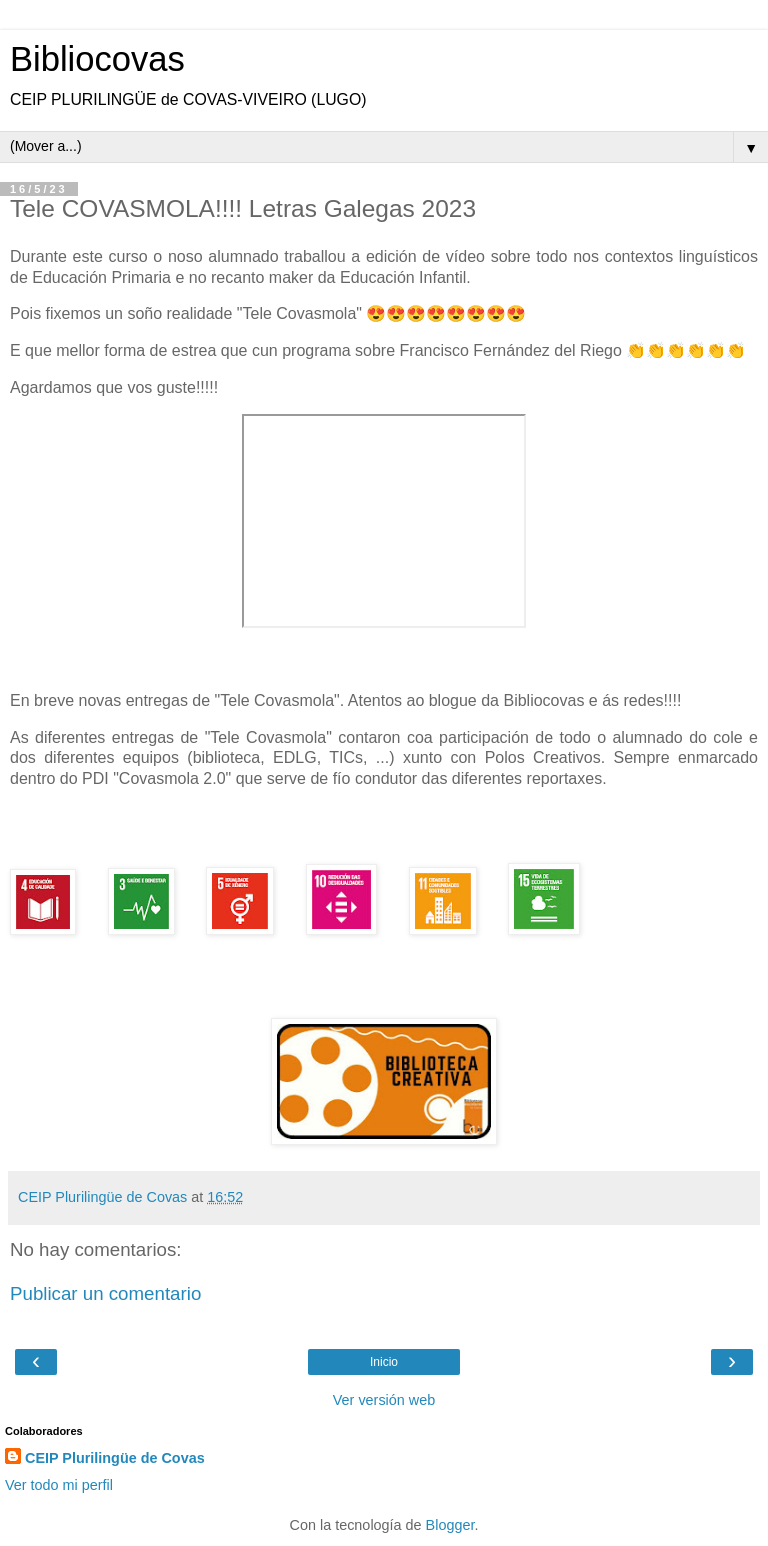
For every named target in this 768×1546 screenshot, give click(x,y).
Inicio (384, 1362)
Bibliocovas (97, 59)
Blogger (450, 1525)
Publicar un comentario (105, 1293)
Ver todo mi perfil (59, 1485)
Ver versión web (384, 1400)
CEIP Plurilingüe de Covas (115, 1458)
